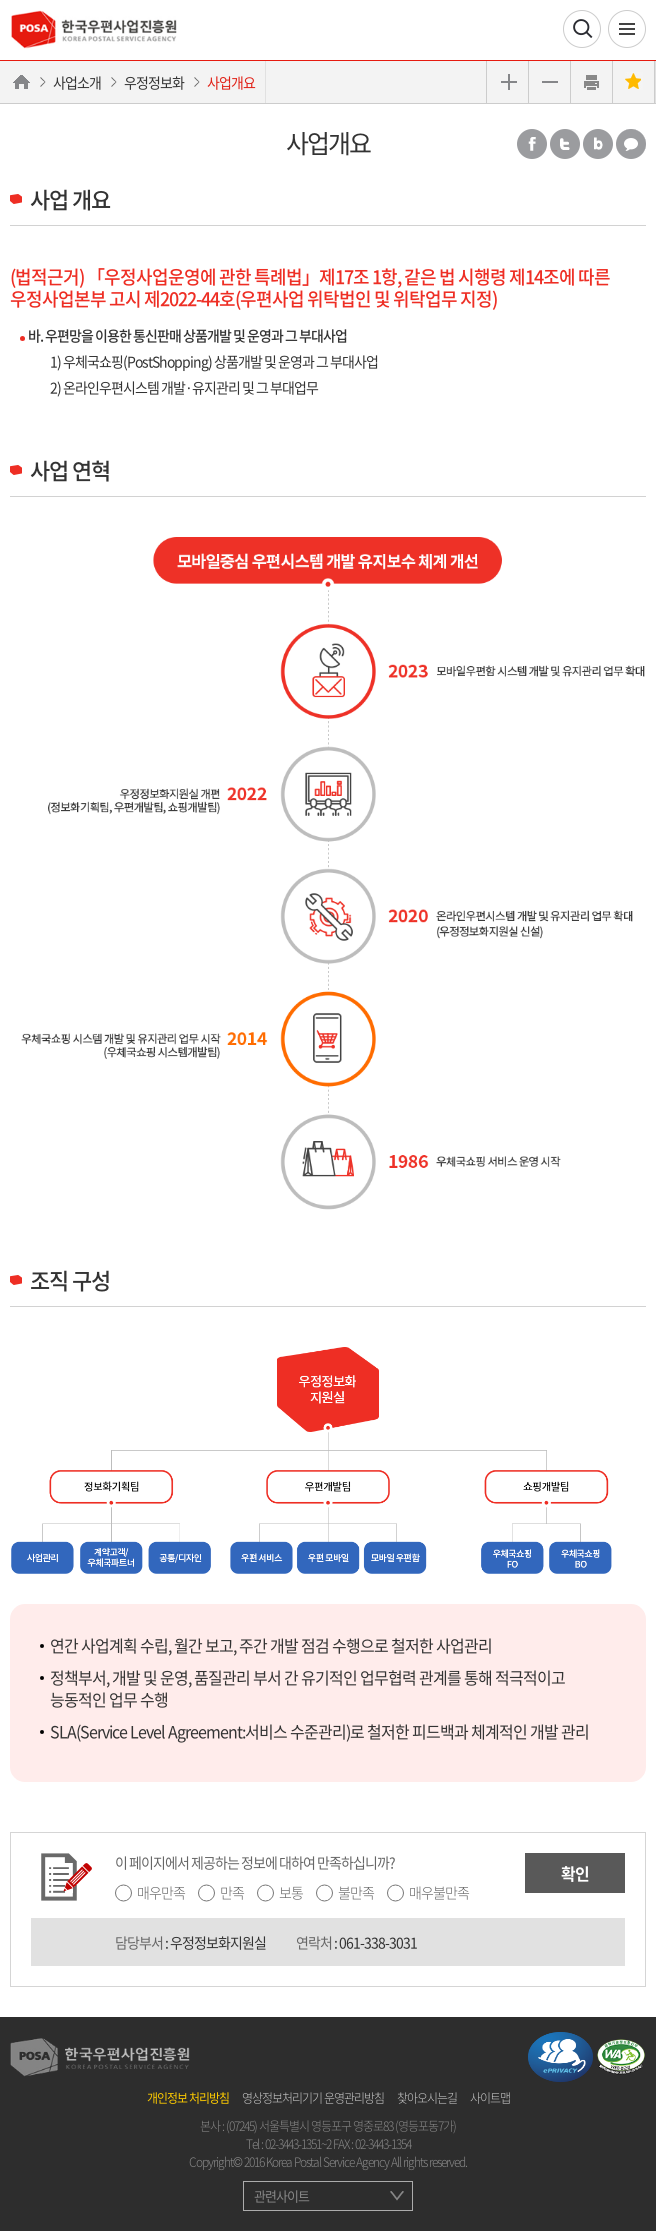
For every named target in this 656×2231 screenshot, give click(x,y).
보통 (291, 1892)
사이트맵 (490, 2098)
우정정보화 (154, 82)
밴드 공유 (598, 144)
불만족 (356, 1892)
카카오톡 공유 (631, 144)
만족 (232, 1892)
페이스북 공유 (532, 144)
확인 (575, 1873)
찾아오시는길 (427, 2098)
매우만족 (161, 1892)
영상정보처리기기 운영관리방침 (313, 2098)
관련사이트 (281, 2195)
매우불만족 (439, 1892)
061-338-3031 (378, 1942)
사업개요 (231, 82)
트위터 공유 (565, 144)
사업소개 (77, 82)
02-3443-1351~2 (298, 2144)
